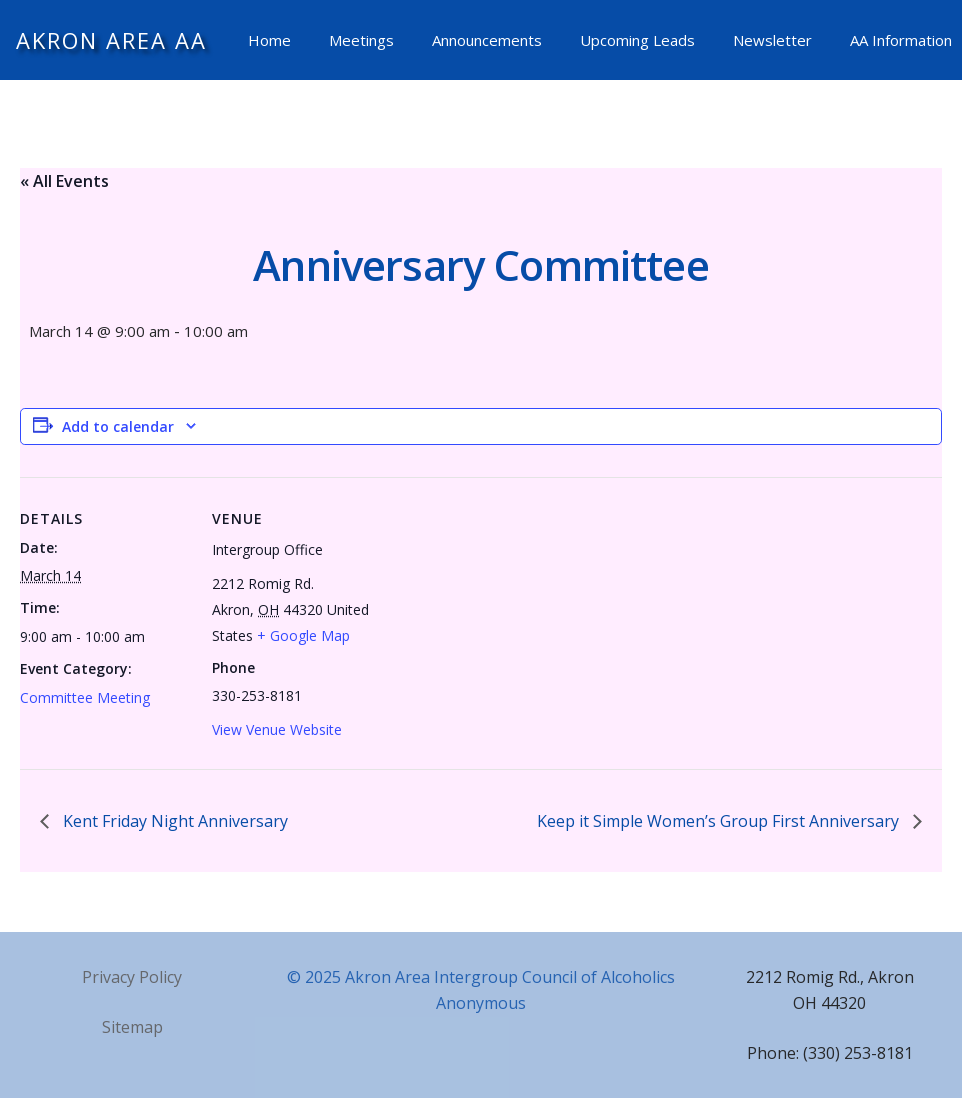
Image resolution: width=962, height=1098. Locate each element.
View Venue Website (277, 729)
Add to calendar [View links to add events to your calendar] (118, 426)
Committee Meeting (85, 697)
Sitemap (132, 1027)
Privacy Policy (132, 977)
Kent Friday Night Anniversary (173, 821)
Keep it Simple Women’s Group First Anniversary (720, 821)
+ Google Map (303, 635)
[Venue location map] (509, 615)
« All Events (64, 181)
